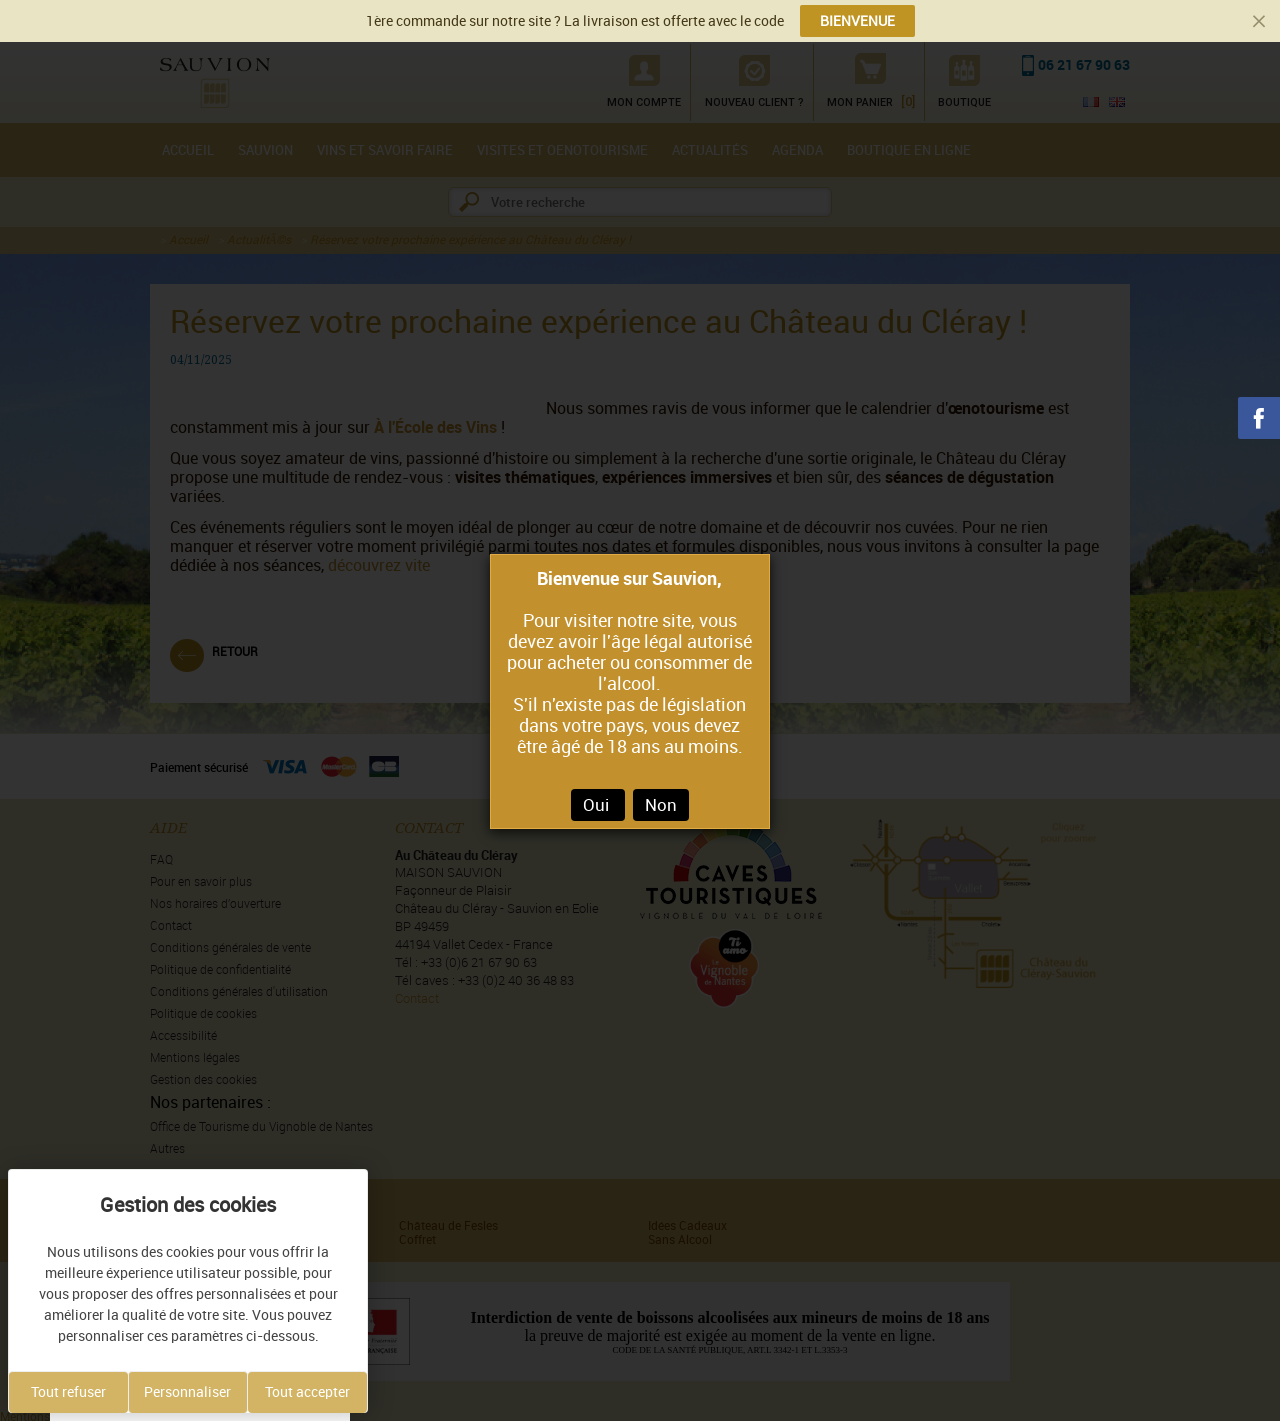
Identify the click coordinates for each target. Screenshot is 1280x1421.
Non (661, 805)
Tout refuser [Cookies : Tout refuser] (68, 1392)
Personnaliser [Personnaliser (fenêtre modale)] (187, 1392)
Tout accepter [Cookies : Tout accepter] (307, 1392)
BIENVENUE (857, 21)
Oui (598, 805)
